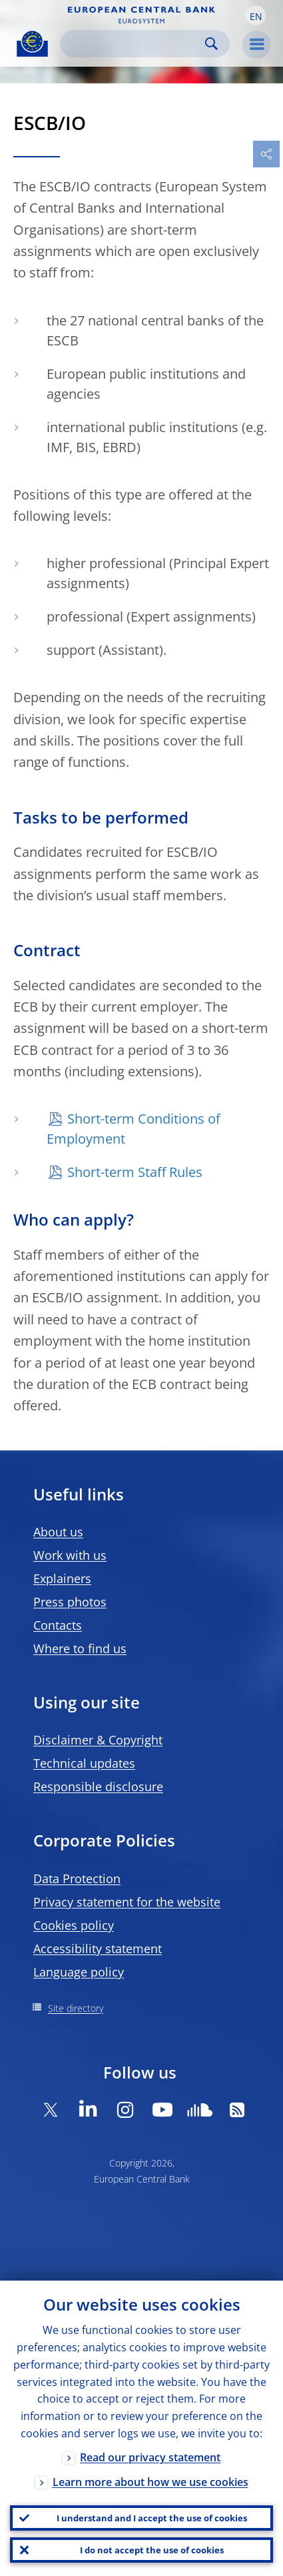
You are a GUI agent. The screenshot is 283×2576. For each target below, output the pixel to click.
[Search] (134, 43)
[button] (256, 15)
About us (58, 1532)
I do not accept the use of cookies (152, 2550)
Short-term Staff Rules (134, 1172)
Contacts (57, 1625)
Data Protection (77, 1878)
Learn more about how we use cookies (150, 2482)
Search (211, 43)
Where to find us (80, 1648)
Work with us (70, 1555)
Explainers (62, 1578)
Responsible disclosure (98, 1786)
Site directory (75, 2008)
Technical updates (84, 1763)
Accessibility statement (97, 1949)
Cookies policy (73, 1925)
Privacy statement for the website (126, 1902)
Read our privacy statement (150, 2457)
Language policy (78, 1972)
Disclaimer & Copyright (97, 1740)
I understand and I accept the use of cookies (152, 2518)
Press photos (70, 1602)
